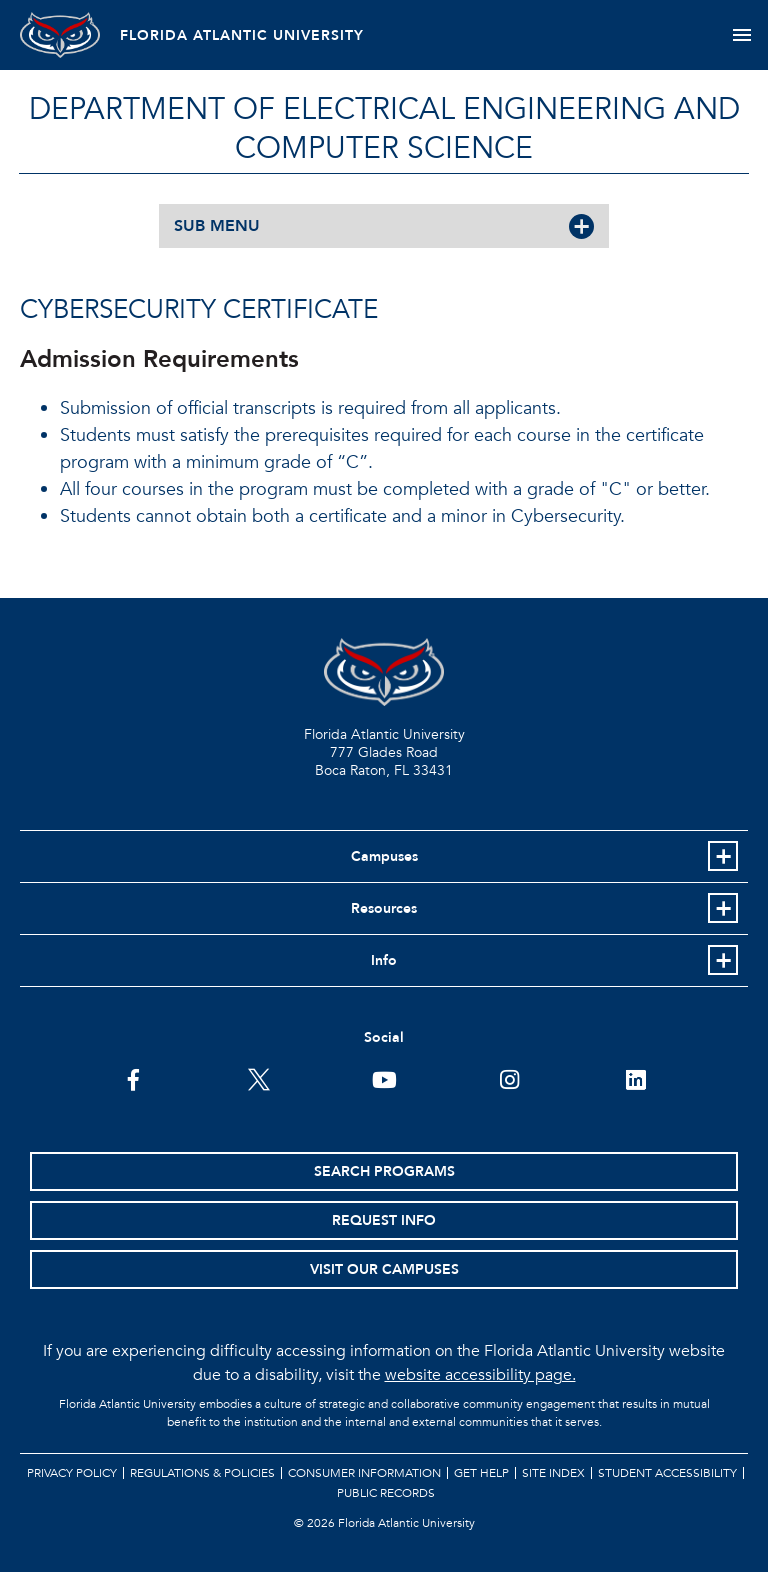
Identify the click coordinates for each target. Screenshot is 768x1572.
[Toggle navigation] (741, 35)
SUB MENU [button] (217, 226)
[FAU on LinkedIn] (635, 1078)
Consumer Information (364, 1473)
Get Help (481, 1473)
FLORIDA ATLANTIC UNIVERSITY (242, 35)
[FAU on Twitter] (258, 1078)
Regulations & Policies (202, 1473)
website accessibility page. (480, 1375)
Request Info (384, 1220)
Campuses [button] (384, 856)
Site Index (553, 1473)
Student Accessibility (667, 1473)
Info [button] (384, 960)
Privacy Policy (72, 1473)
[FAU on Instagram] (509, 1078)
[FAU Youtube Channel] (384, 1078)
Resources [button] (384, 908)
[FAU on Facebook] (133, 1078)
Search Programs (384, 1171)
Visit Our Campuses (384, 1269)
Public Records (386, 1493)
